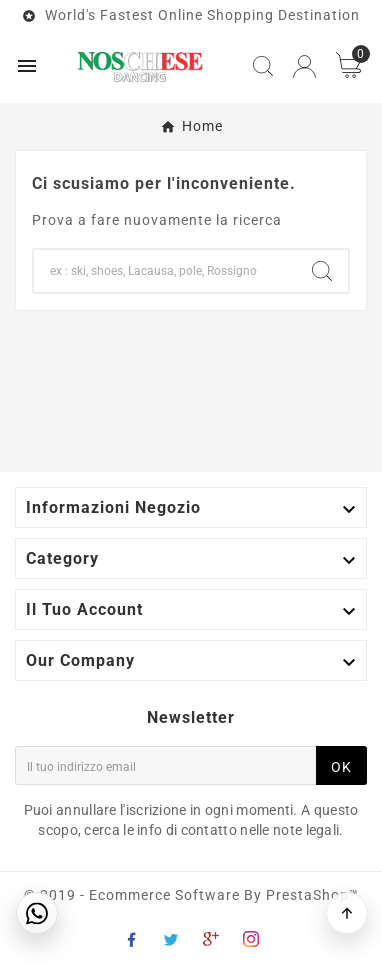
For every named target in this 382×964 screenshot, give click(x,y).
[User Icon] (304, 66)
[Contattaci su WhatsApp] (37, 913)
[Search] (165, 271)
